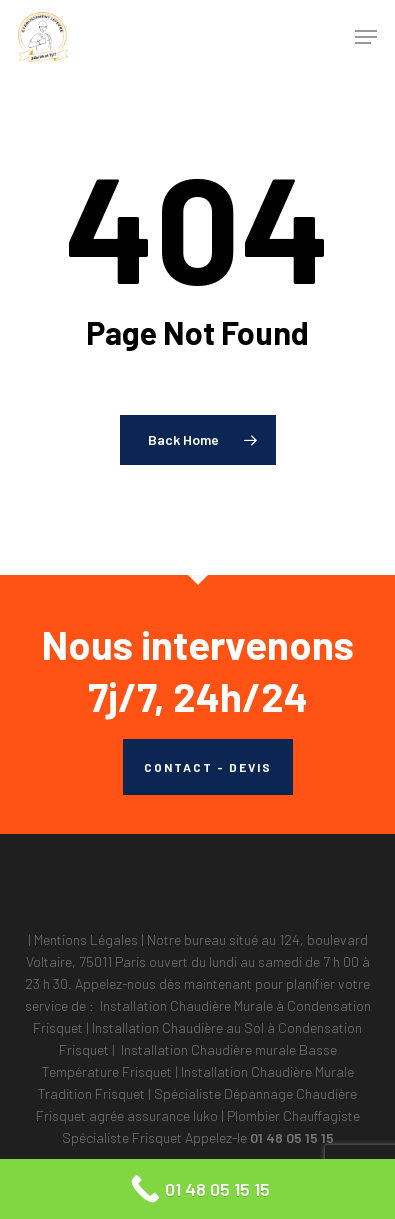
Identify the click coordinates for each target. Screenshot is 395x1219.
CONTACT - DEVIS (208, 767)
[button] (366, 37)
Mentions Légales (86, 939)
